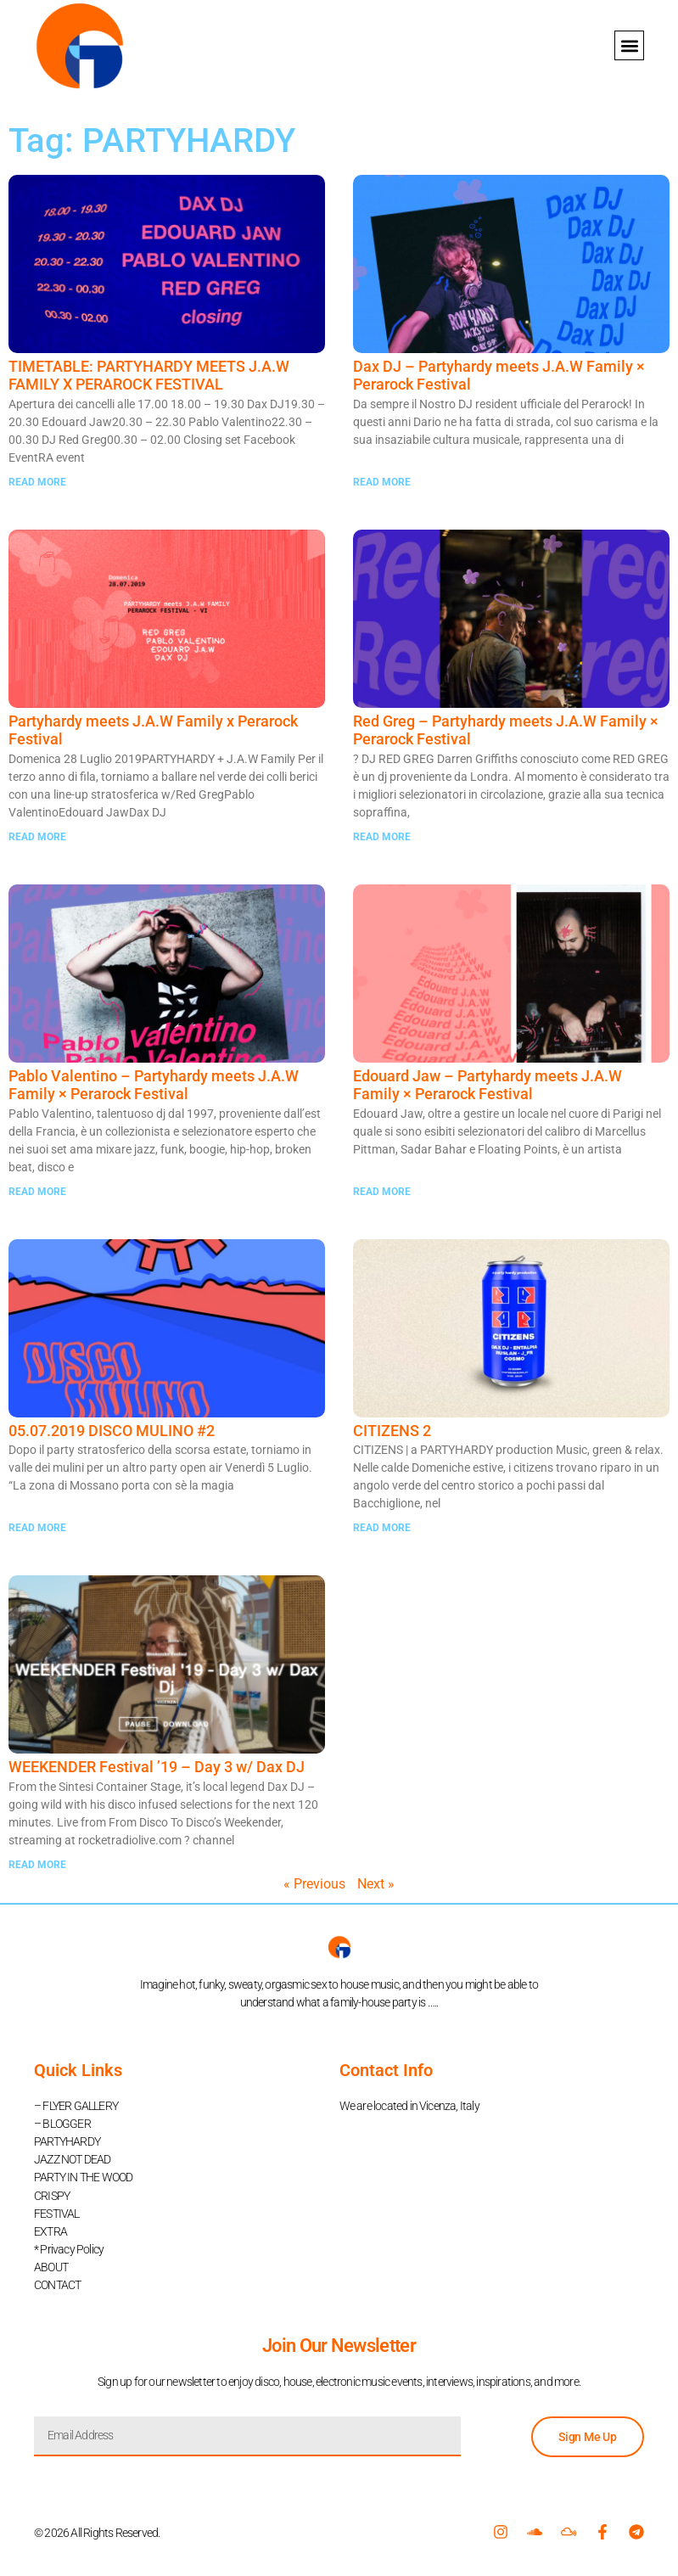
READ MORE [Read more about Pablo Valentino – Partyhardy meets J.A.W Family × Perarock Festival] (37, 1192)
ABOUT (51, 2266)
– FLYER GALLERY (76, 2106)
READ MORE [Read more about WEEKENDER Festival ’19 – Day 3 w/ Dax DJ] (37, 1865)
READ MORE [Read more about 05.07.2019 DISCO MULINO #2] (37, 1528)
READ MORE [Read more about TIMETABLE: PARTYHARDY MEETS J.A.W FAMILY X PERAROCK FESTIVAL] (37, 482)
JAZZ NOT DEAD (72, 2159)
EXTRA (50, 2230)
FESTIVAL (57, 2213)
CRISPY (52, 2195)
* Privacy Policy (69, 2248)
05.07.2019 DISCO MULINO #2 (111, 1431)
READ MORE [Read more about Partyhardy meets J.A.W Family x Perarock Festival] (37, 837)
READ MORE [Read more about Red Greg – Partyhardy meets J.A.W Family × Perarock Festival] (382, 837)
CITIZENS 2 (392, 1431)
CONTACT (57, 2284)
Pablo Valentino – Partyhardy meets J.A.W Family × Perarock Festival (153, 1085)
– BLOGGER (62, 2123)
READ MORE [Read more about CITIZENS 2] (382, 1528)
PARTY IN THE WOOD (83, 2177)
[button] (629, 45)
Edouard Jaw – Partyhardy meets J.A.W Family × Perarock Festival (487, 1085)
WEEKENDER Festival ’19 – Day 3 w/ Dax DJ (156, 1767)
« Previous (314, 1884)
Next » (376, 1884)
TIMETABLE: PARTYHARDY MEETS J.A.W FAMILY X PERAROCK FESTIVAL (148, 375)
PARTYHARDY (67, 2141)
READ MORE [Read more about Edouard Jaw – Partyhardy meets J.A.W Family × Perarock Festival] (382, 1192)
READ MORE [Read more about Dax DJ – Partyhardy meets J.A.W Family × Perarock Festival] (382, 482)
